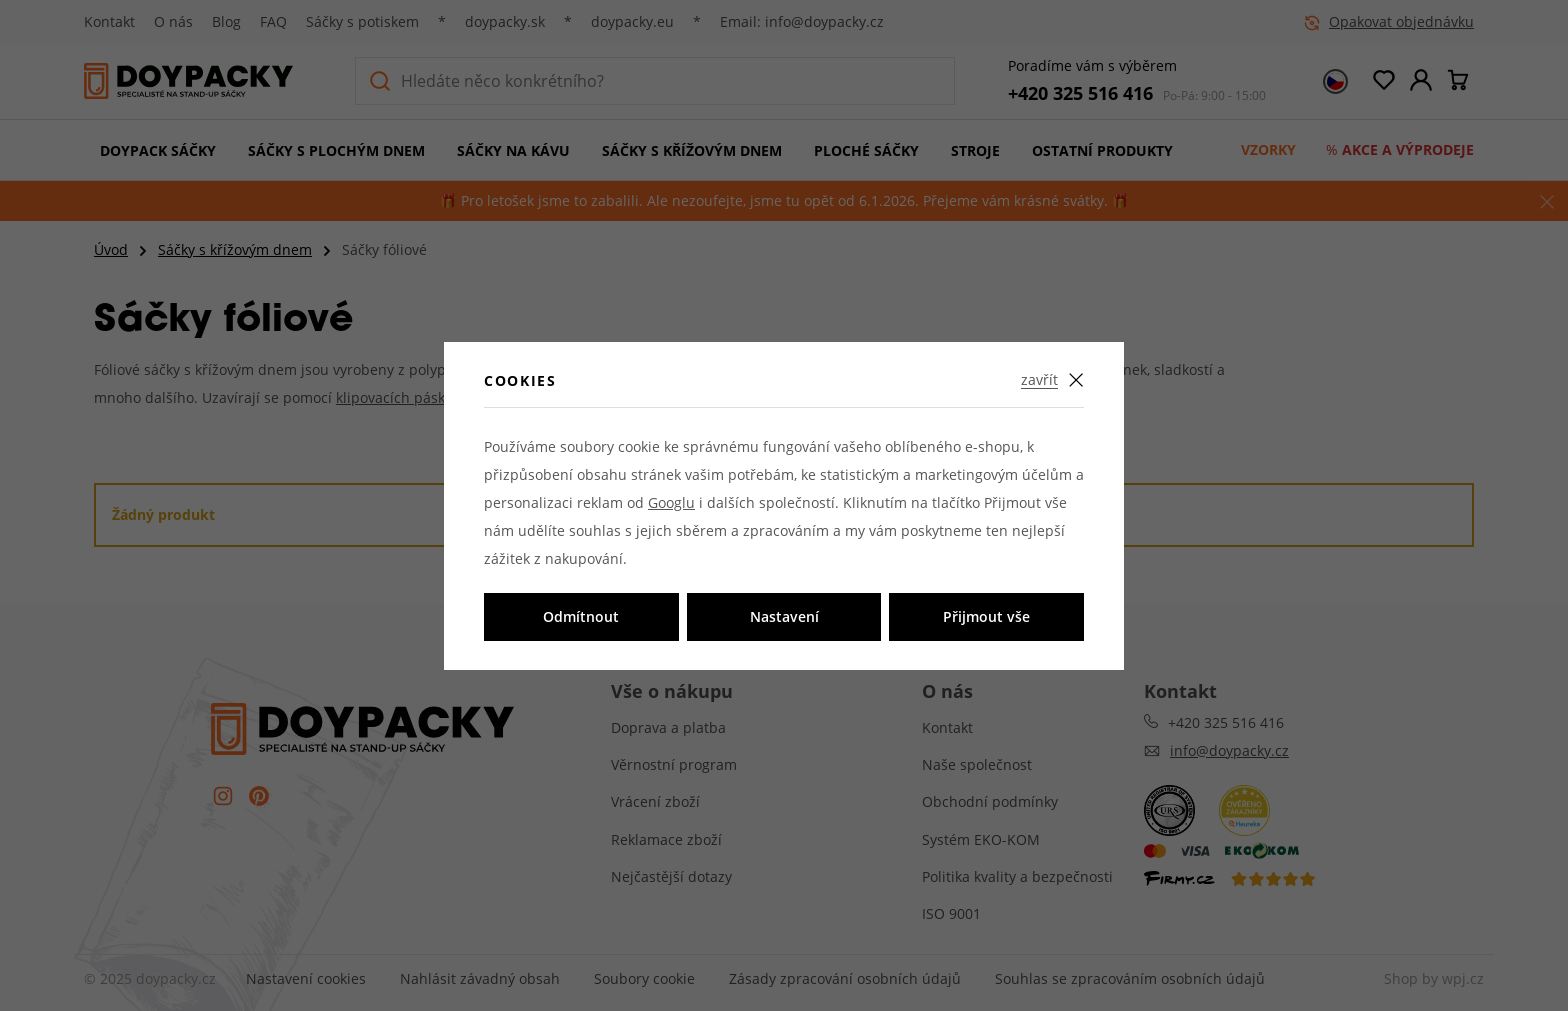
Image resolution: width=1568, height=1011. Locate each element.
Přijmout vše (986, 616)
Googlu (671, 502)
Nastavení (784, 616)
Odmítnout (581, 616)
